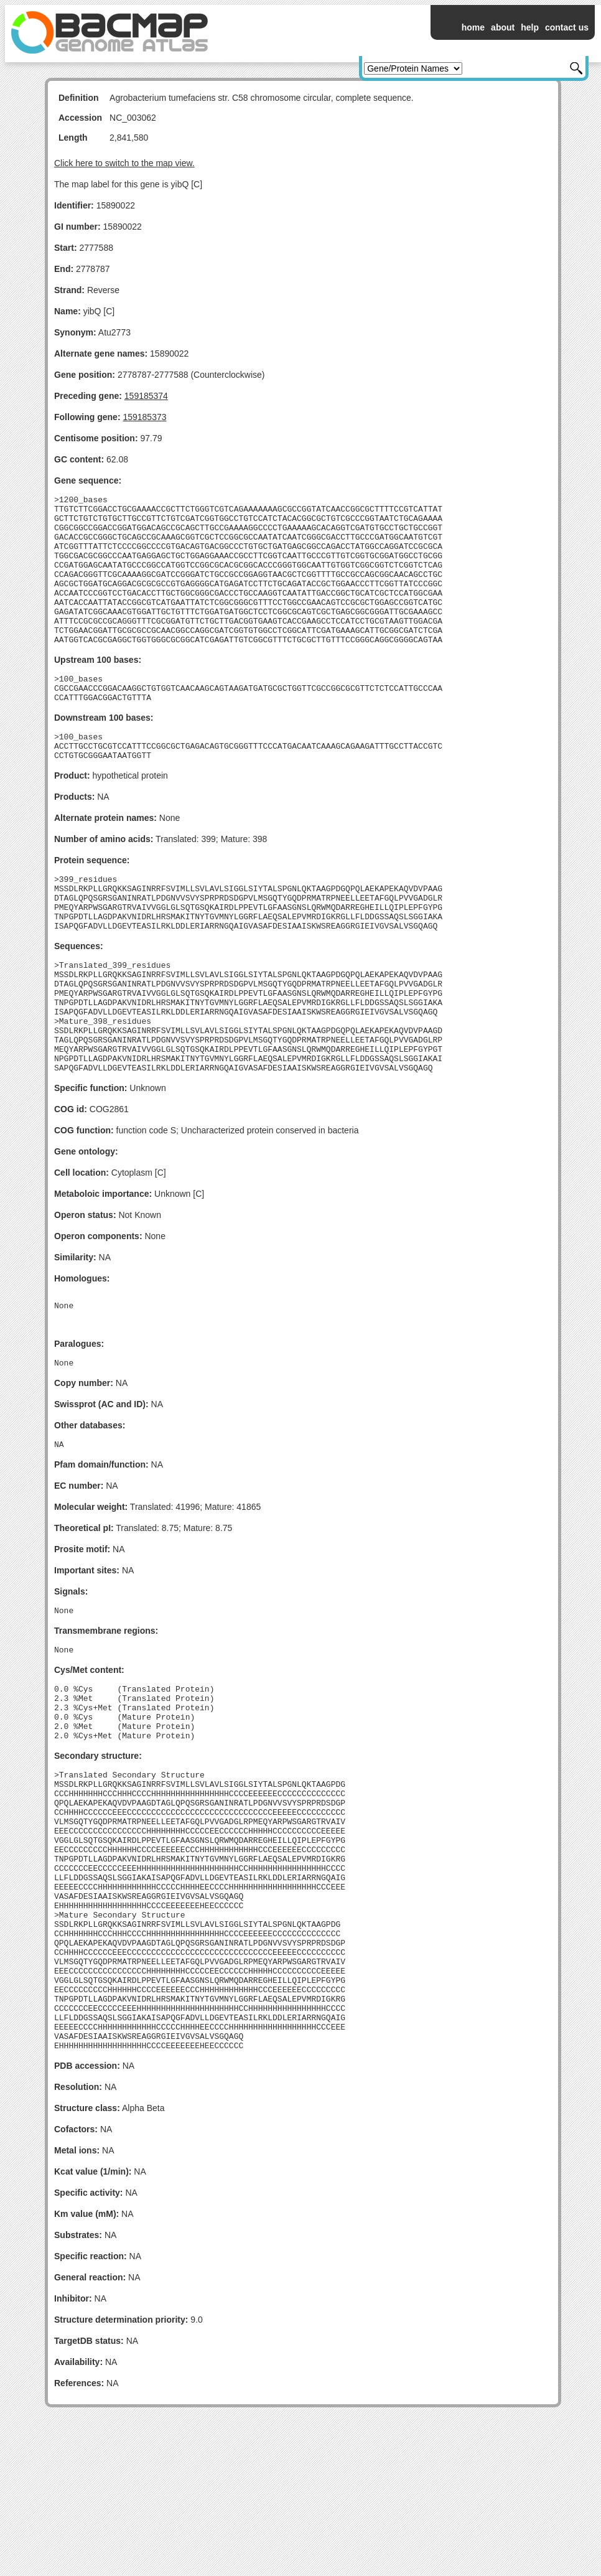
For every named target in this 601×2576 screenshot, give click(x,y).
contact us (567, 27)
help (530, 27)
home (473, 27)
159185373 (144, 417)
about (503, 27)
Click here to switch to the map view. (124, 163)
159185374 (146, 396)
